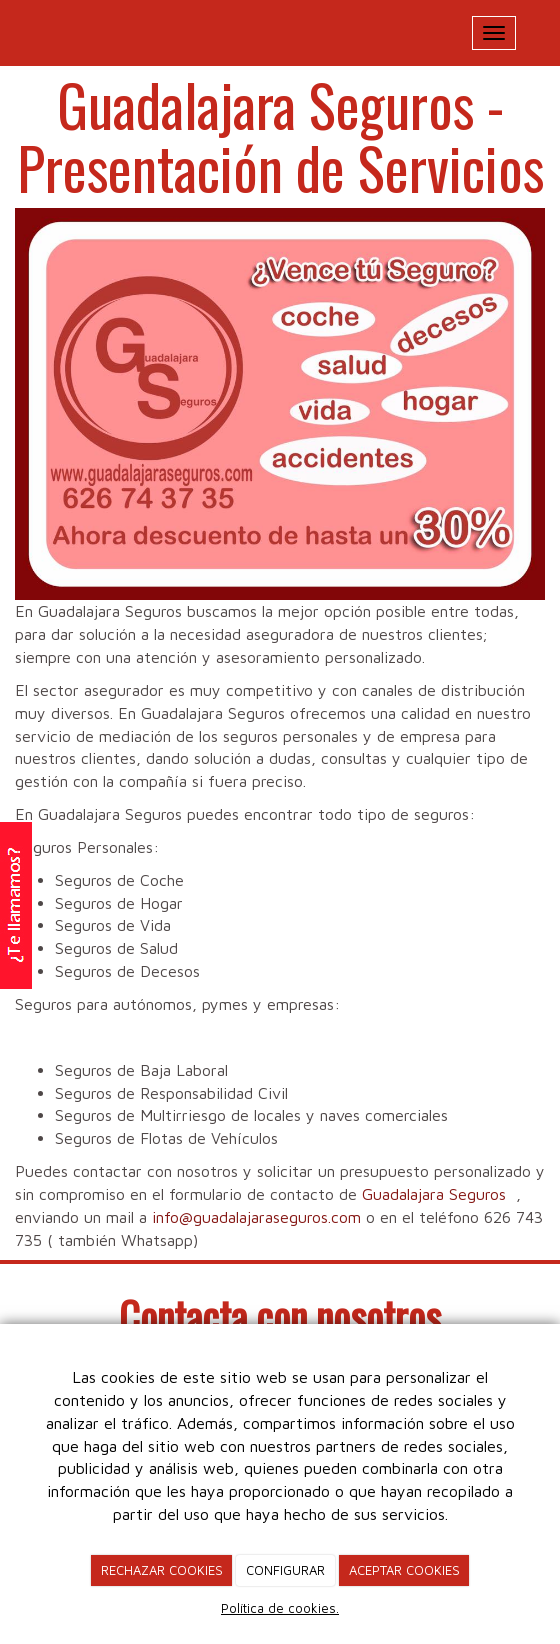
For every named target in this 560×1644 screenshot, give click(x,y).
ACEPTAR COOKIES (404, 1570)
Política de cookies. (280, 1608)
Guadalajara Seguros (434, 1194)
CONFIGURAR (285, 1570)
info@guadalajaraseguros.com (256, 1217)
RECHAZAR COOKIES (162, 1570)
